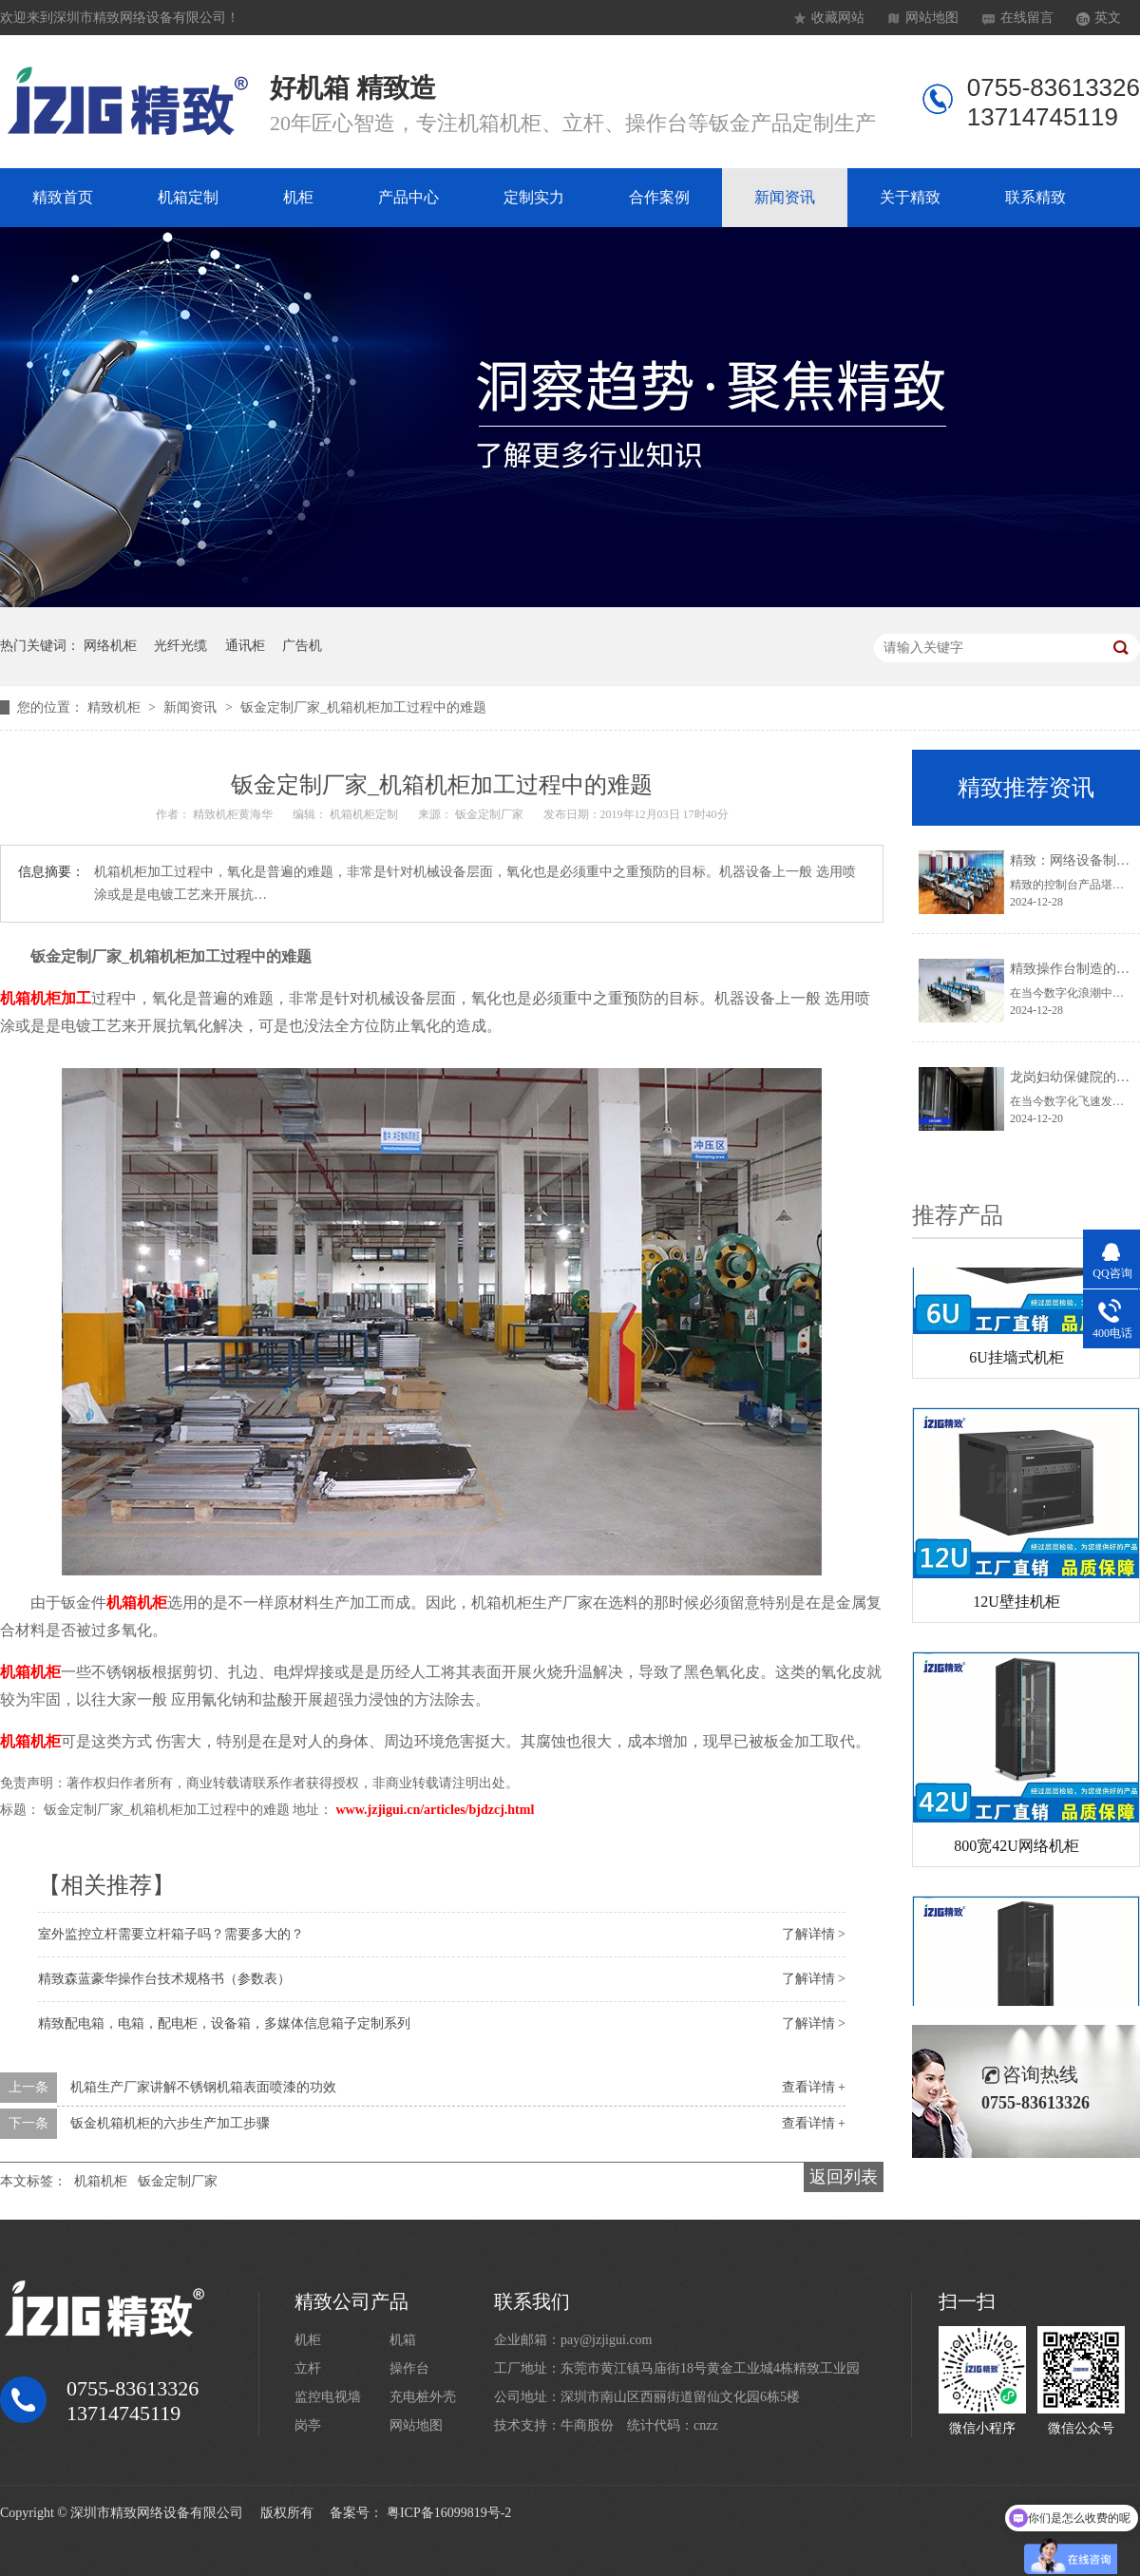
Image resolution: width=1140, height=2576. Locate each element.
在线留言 (1027, 17)
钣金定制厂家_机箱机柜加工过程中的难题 (363, 707)
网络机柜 (110, 646)
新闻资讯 (784, 197)
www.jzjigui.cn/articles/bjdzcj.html (435, 1810)
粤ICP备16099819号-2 (449, 2513)
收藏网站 (837, 17)
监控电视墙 (327, 2397)
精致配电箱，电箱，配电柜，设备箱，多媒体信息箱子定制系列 (224, 2023)
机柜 (298, 197)
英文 (1107, 17)
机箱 (403, 2340)
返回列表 (843, 2176)
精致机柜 (115, 707)
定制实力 (534, 197)
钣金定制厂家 (178, 2181)
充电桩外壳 (423, 2397)
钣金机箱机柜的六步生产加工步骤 (170, 2123)
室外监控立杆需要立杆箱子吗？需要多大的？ (171, 1934)
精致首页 (62, 197)
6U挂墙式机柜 (1016, 1361)
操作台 (409, 2368)
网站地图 (932, 17)
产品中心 (408, 197)
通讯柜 (245, 646)
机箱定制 (188, 197)
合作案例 (659, 197)
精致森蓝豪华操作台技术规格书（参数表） (164, 1979)
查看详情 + (814, 2087)
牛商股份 (587, 2425)
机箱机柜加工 (45, 998)
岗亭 (307, 2425)
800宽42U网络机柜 (1016, 1849)
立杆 (307, 2368)
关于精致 (910, 197)
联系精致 (1035, 197)
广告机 (302, 646)
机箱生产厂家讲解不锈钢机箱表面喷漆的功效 (203, 2087)
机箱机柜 (136, 1602)
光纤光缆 (180, 646)
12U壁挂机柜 (1016, 1605)
